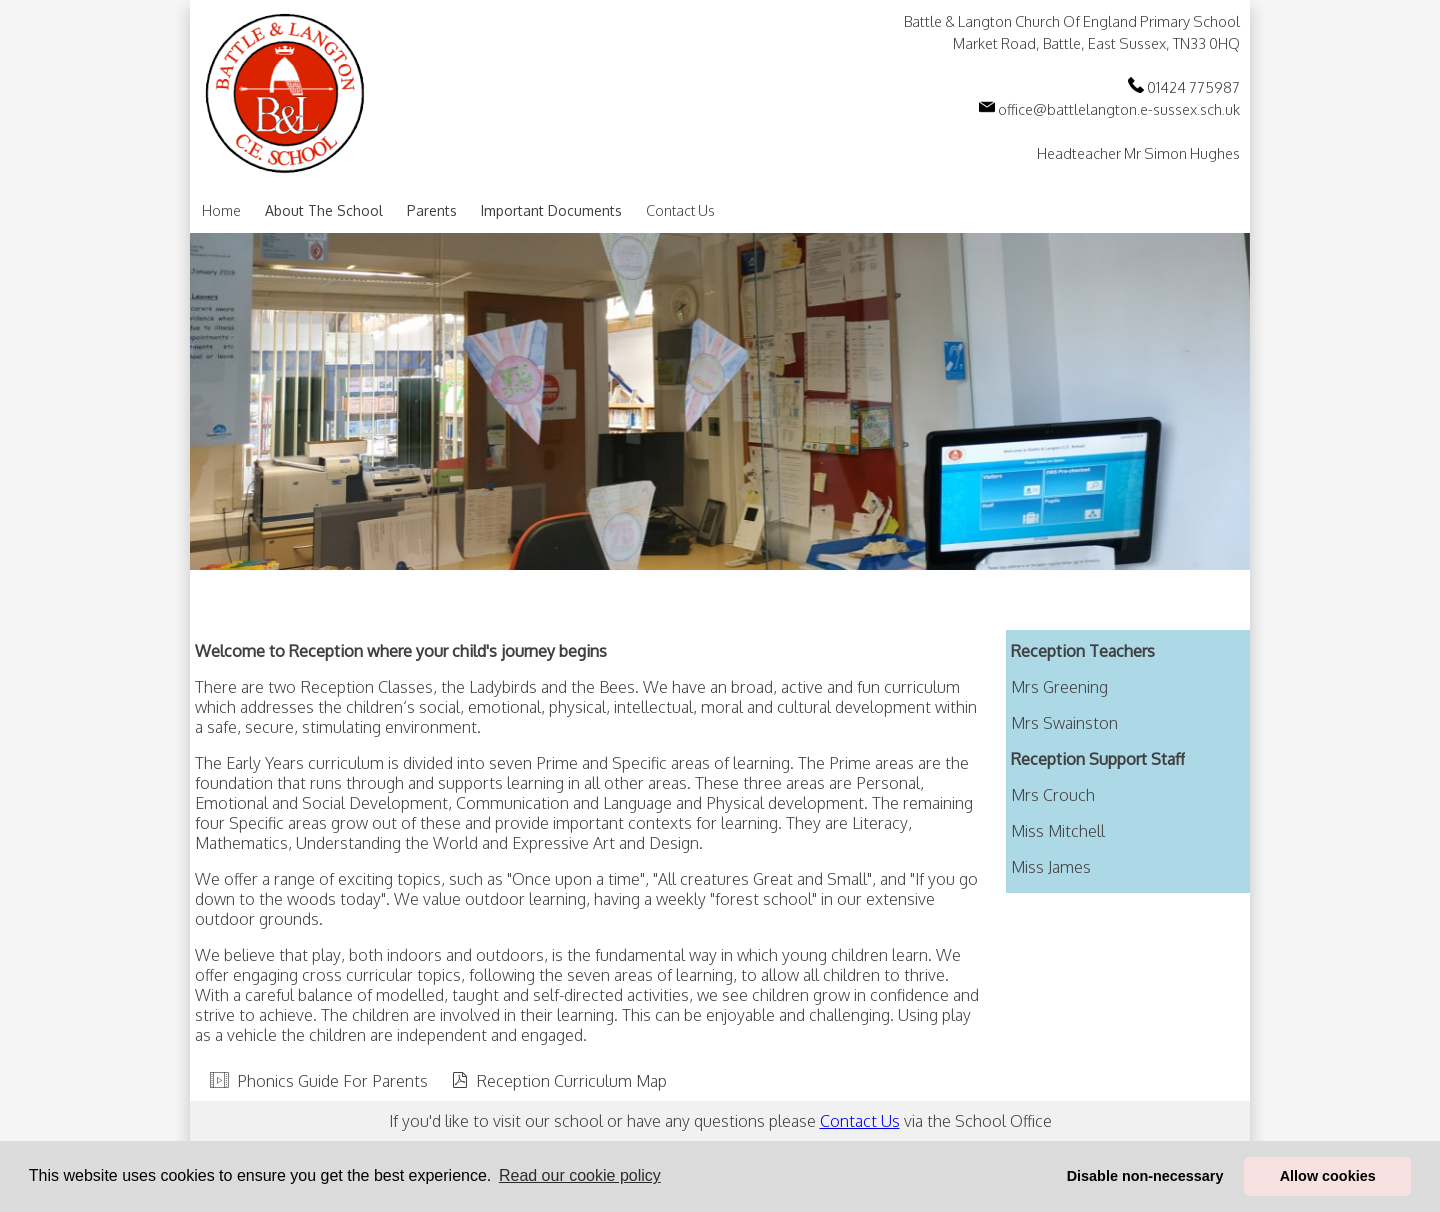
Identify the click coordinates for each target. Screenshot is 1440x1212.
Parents (432, 210)
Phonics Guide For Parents (332, 1081)
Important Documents (551, 210)
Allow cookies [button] (1328, 1176)
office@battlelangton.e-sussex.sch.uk (1109, 109)
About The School (324, 210)
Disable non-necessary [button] (1145, 1176)
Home (221, 210)
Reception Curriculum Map (571, 1081)
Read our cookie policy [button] (580, 1175)
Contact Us (680, 210)
